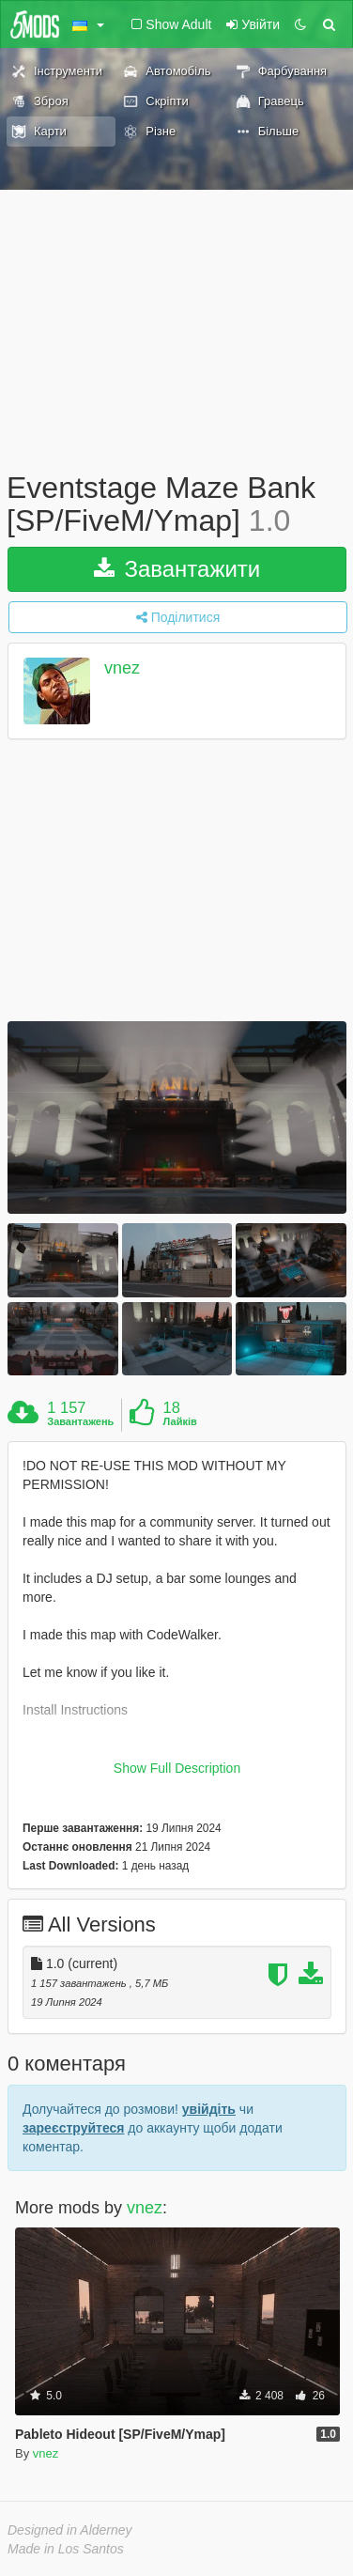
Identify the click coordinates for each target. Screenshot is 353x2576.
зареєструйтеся (73, 2127)
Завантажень (80, 1421)
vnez (122, 669)
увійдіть (209, 2109)
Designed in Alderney (70, 2529)
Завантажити (177, 569)
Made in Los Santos (66, 2548)
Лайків (180, 1421)
